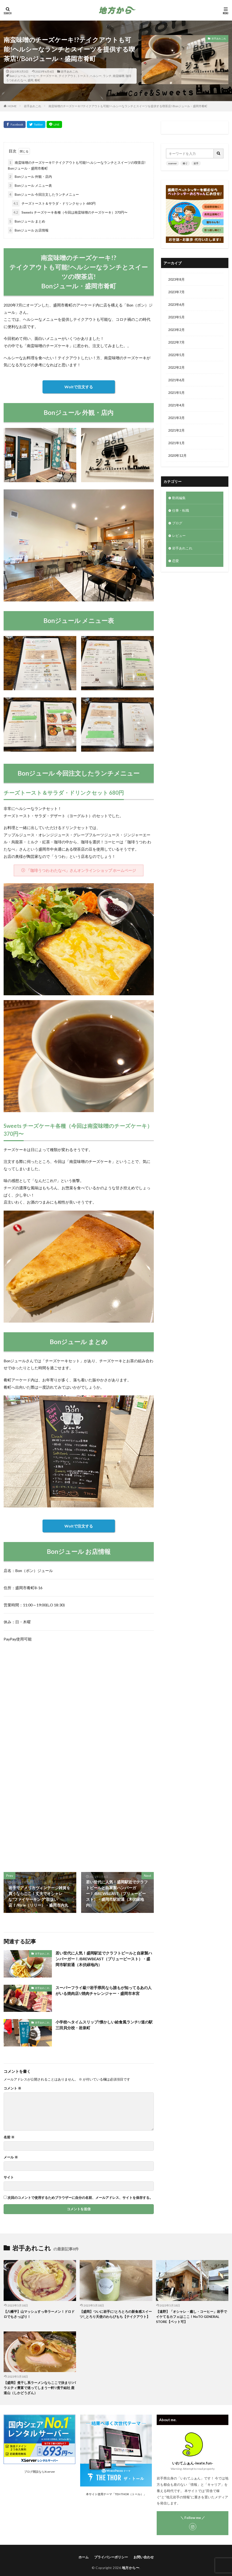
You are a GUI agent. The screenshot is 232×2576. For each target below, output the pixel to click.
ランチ (107, 76)
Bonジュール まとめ (26, 221)
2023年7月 (176, 292)
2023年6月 (176, 304)
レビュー (179, 535)
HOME (12, 106)
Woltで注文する (78, 386)
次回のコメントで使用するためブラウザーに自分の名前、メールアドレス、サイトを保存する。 (80, 2198)
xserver (172, 163)
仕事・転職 (180, 510)
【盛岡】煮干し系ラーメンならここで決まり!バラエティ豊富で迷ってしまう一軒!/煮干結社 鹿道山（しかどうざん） (40, 2388)
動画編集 (179, 498)
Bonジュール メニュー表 (30, 185)
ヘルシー (96, 76)
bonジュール (18, 76)
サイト (9, 2177)
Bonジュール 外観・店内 (30, 176)
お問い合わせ (144, 2557)
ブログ (177, 523)
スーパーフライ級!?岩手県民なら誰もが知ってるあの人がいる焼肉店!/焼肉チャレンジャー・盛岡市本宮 (104, 1990)
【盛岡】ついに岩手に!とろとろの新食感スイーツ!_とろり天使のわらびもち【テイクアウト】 (116, 2314)
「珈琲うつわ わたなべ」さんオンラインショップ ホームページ (81, 870)
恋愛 (175, 561)
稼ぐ (185, 163)
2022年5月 (176, 355)
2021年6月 (176, 380)
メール (11, 2157)
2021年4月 (176, 405)
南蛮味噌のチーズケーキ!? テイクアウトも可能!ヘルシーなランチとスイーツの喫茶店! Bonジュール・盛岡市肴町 (77, 164)
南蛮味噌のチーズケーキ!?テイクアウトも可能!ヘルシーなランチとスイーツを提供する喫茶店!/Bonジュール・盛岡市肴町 (128, 106)
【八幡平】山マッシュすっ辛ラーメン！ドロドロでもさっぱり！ (39, 2314)
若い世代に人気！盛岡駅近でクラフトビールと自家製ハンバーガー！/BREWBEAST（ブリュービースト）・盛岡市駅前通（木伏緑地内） (104, 1959)
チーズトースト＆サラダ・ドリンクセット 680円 (54, 203)
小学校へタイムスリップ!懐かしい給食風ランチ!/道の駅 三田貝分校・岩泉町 (104, 2025)
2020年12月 (177, 455)
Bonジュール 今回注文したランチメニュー (43, 194)
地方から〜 (131, 2568)
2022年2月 (176, 367)
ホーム (83, 2557)
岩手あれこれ (69, 71)
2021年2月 (176, 430)
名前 (9, 2137)
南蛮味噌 (118, 76)
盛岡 (30, 80)
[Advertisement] (78, 1813)
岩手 (196, 163)
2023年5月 (176, 317)
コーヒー (33, 76)
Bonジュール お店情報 (28, 230)
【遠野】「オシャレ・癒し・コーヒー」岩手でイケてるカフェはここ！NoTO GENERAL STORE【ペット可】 (191, 2317)
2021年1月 (176, 443)
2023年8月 (176, 279)
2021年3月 (176, 418)
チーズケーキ (48, 76)
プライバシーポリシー (111, 2557)
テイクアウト (67, 76)
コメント (12, 2088)
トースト (83, 76)
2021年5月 (176, 392)
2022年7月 (176, 342)
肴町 (37, 80)
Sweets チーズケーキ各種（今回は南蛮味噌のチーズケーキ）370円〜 (69, 212)
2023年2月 (176, 330)
